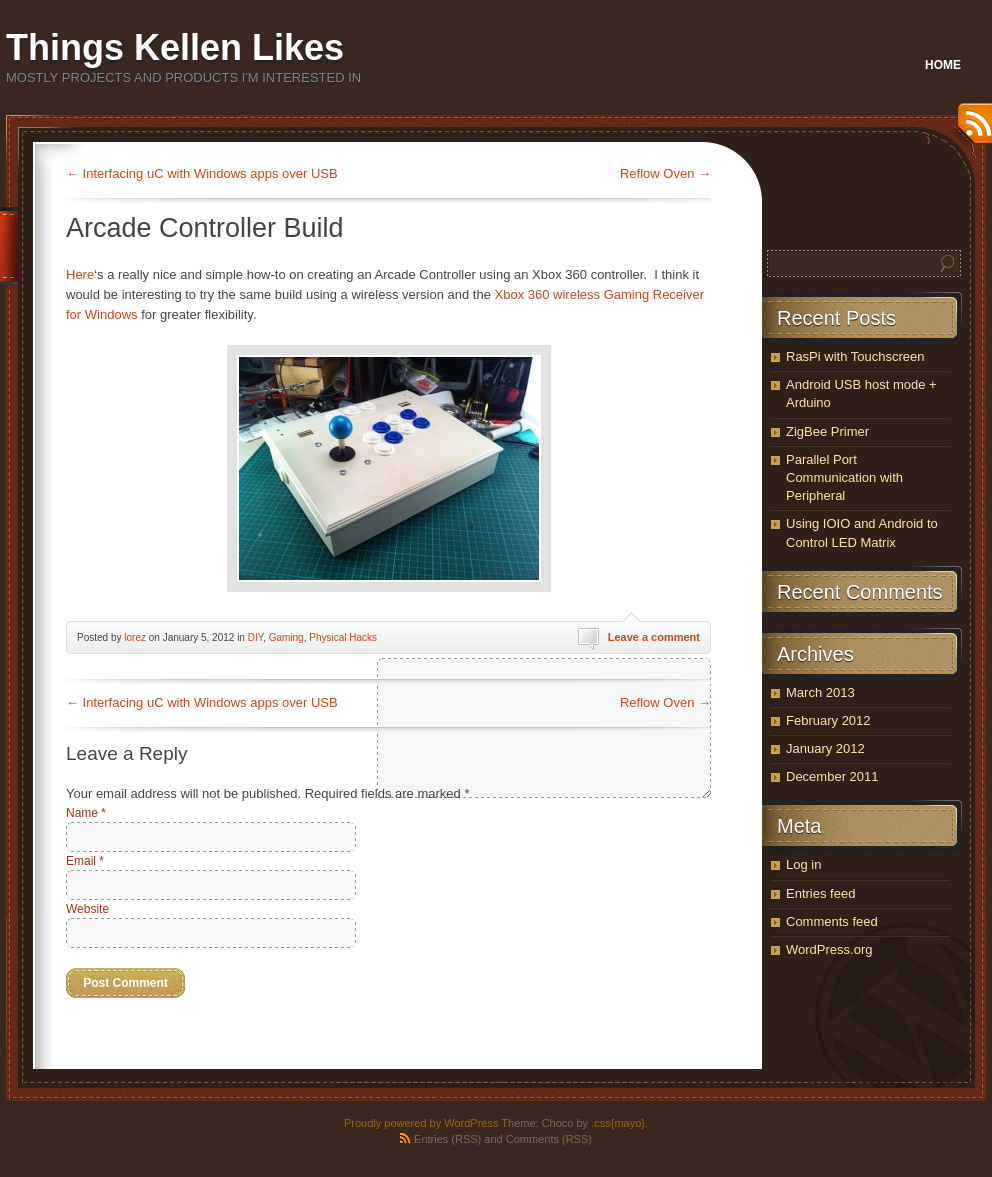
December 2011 (832, 776)
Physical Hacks (343, 637)
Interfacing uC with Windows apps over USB (202, 173)
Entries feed (820, 893)
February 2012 (828, 720)
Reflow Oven (665, 173)
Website (87, 909)
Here (80, 274)
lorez (135, 637)
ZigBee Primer (827, 431)
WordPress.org (829, 949)
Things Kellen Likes (175, 47)
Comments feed (832, 921)
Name (86, 813)
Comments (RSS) (549, 1139)
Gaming (286, 637)
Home (943, 65)
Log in (803, 864)
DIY (255, 637)
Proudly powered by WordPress (421, 1123)
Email (85, 861)
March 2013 (820, 692)
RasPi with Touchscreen (855, 356)
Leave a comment (654, 637)
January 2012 (825, 748)
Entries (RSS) (447, 1139)
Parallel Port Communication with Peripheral (844, 477)
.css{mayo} (618, 1123)
